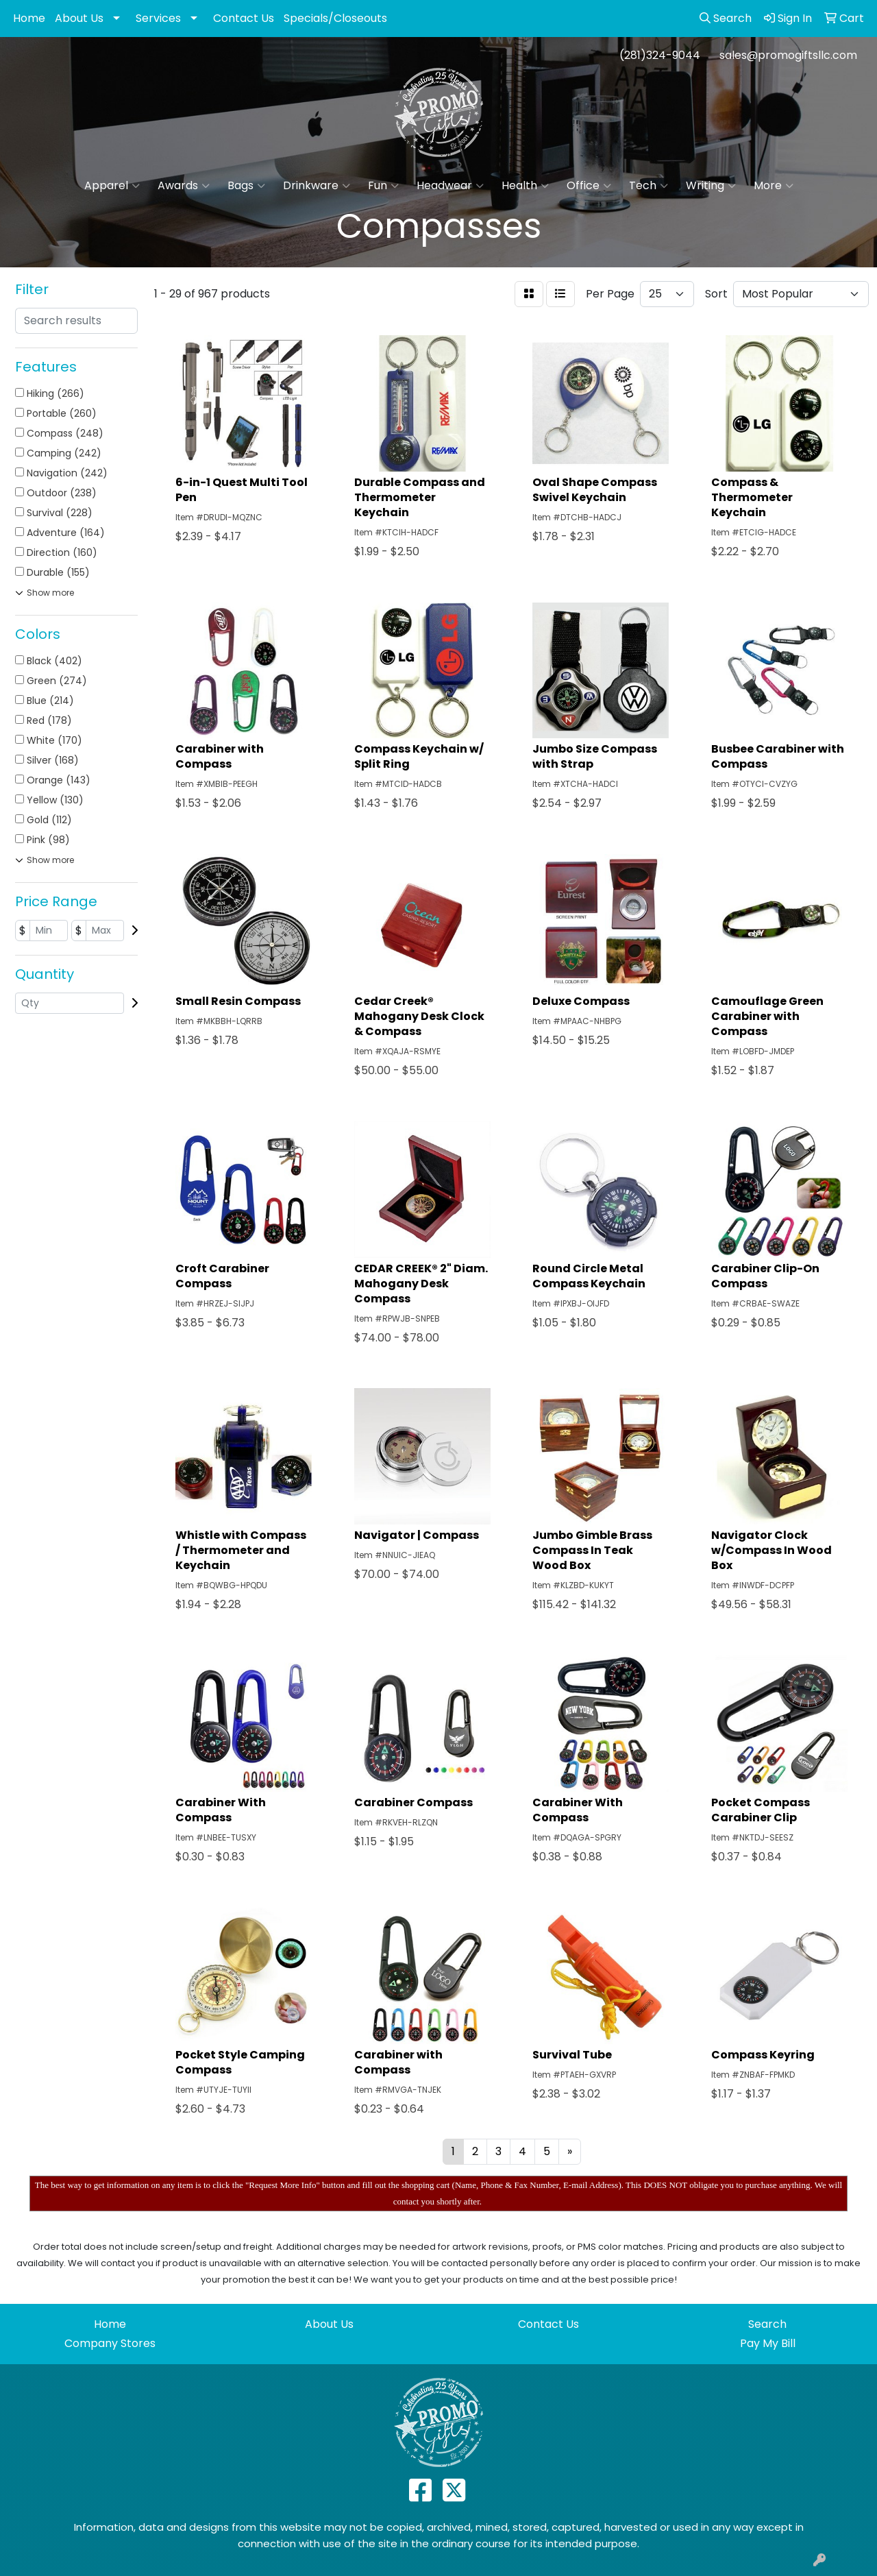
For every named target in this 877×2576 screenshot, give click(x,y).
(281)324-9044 (659, 55)
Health (525, 186)
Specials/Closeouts (335, 18)
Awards (184, 186)
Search (767, 2324)
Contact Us (243, 18)
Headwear (450, 186)
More (773, 186)
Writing (711, 186)
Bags (246, 186)
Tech (648, 186)
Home (29, 18)
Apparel (112, 186)
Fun (383, 186)
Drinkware (316, 186)
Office (589, 186)
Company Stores (110, 2343)
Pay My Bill (767, 2343)
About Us (79, 18)
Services (158, 18)
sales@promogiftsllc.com (788, 55)
